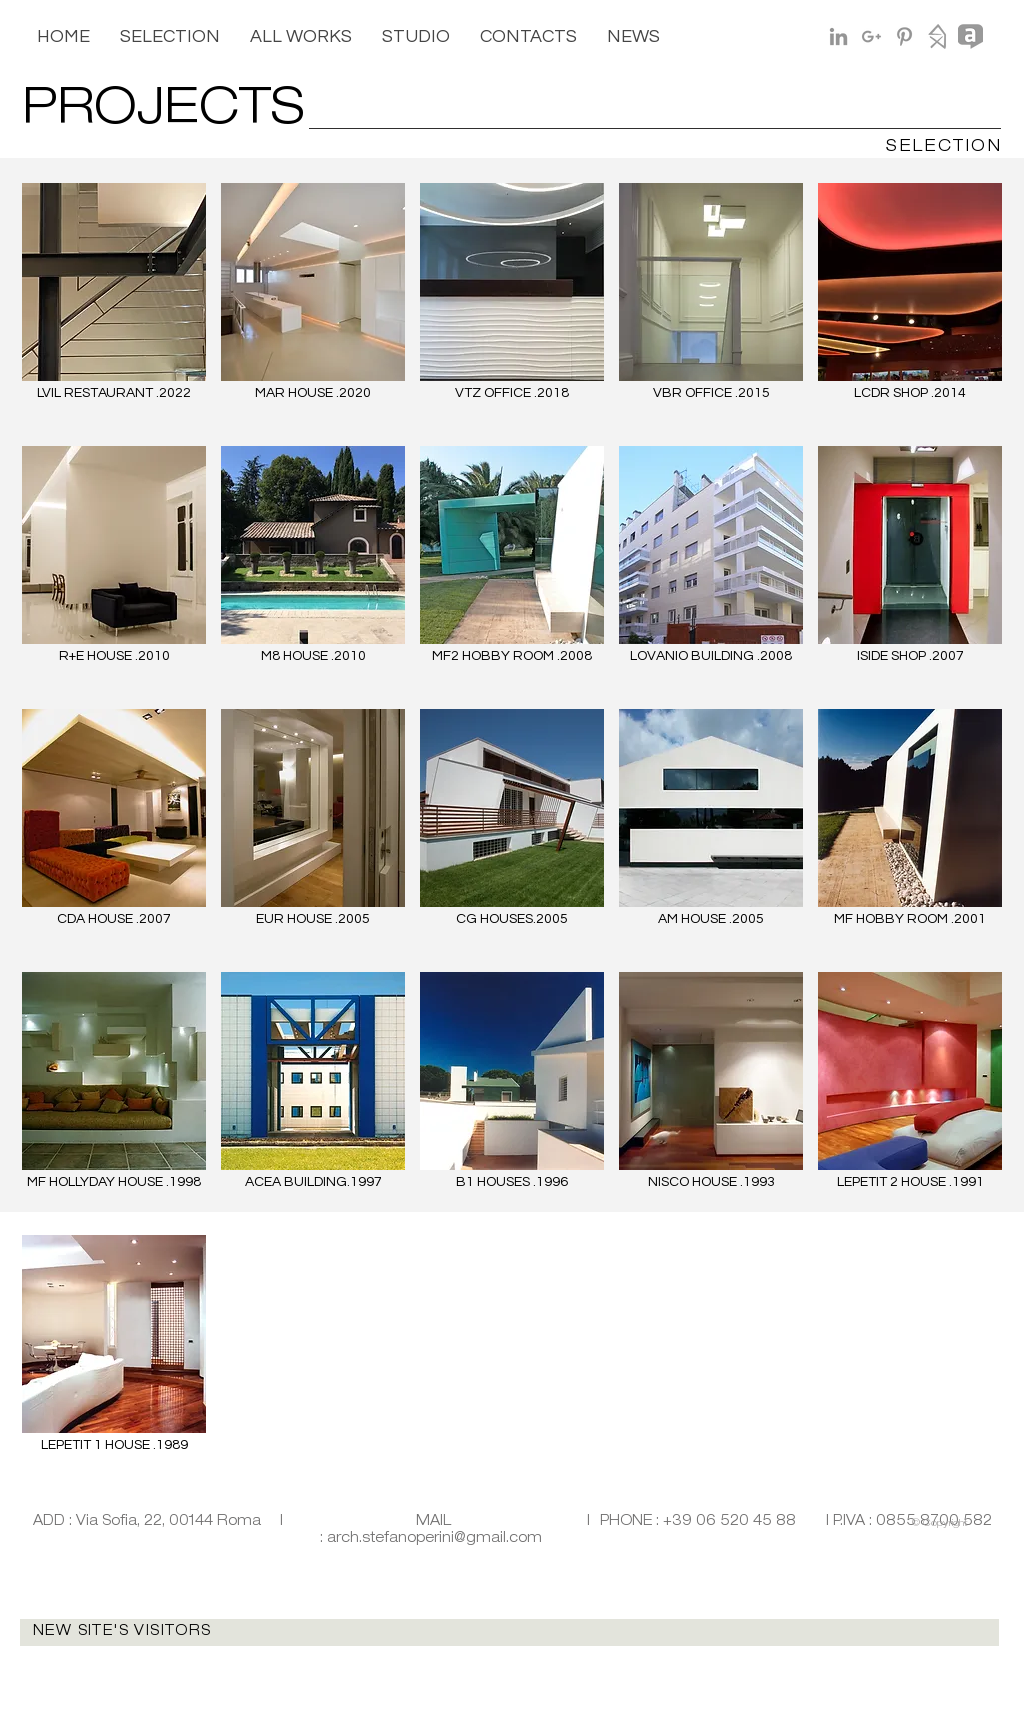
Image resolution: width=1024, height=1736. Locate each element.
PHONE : (631, 1522)
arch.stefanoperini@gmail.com (434, 1539)
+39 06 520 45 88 (729, 1522)
